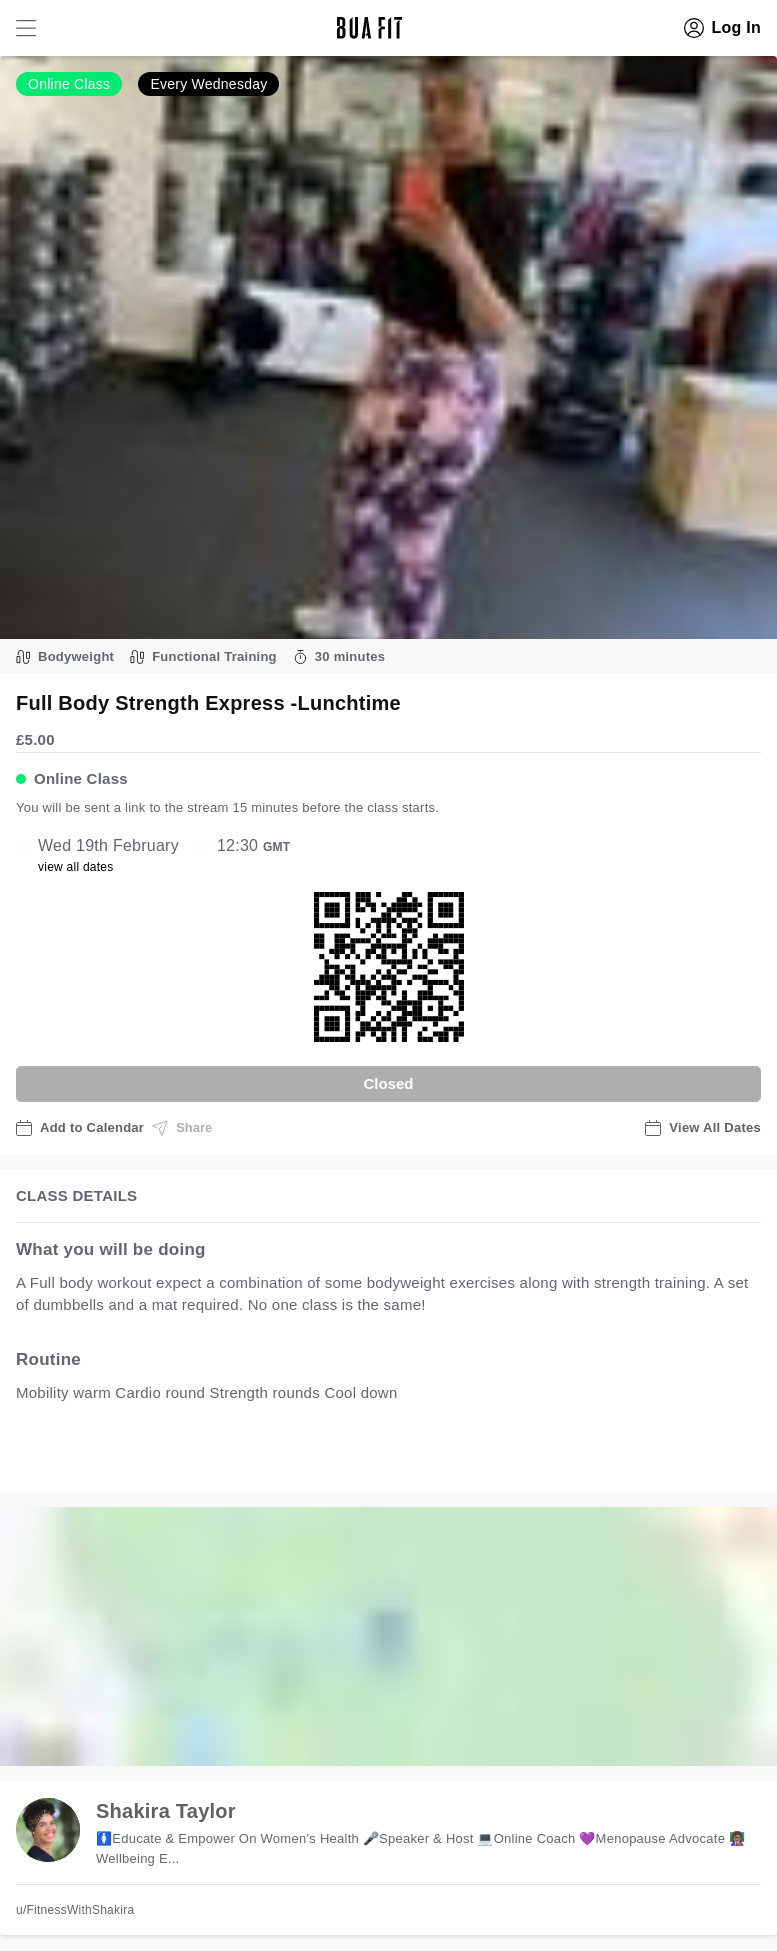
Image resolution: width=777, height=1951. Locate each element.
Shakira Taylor (166, 1811)
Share (182, 1128)
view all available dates (421, 1455)
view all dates (76, 867)
